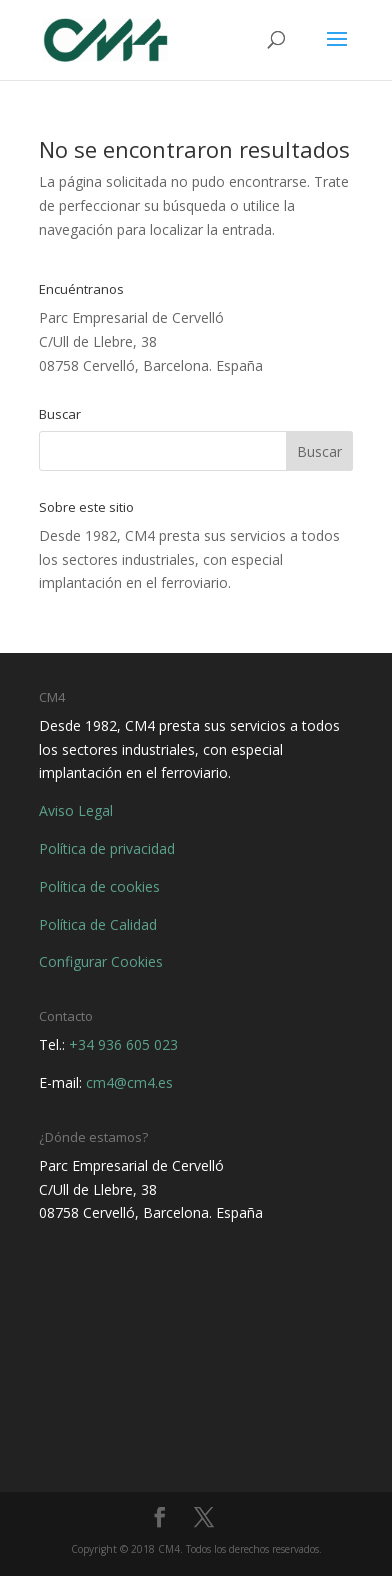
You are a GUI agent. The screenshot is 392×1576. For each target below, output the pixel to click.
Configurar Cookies (101, 961)
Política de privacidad (107, 848)
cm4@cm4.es (129, 1082)
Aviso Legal (76, 810)
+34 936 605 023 (123, 1044)
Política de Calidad (98, 924)
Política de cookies (99, 886)
